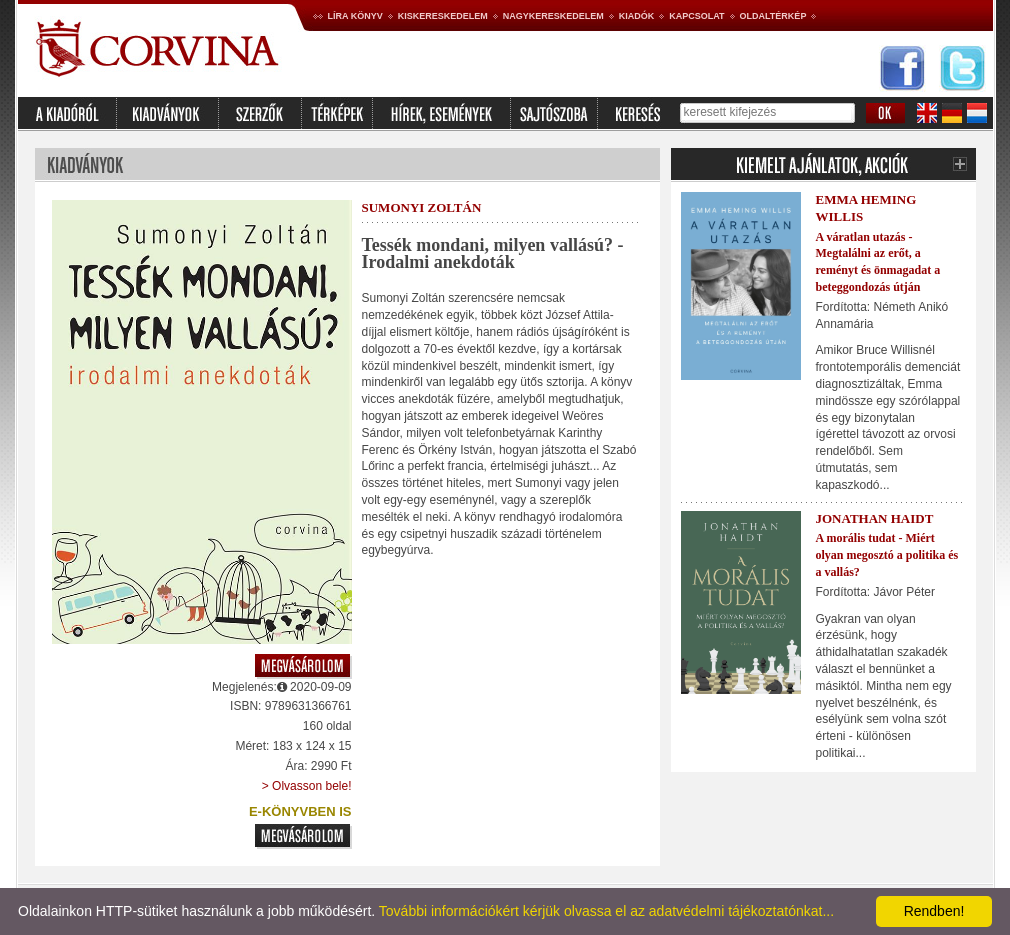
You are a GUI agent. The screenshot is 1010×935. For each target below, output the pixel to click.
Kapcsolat (696, 16)
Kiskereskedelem (443, 16)
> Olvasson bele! (307, 786)
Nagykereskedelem (553, 16)
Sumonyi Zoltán (422, 207)
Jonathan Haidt (875, 518)
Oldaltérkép (773, 16)
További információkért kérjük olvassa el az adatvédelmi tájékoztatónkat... (606, 911)
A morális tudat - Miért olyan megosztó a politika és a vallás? (887, 555)
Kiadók (637, 16)
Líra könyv (355, 16)
